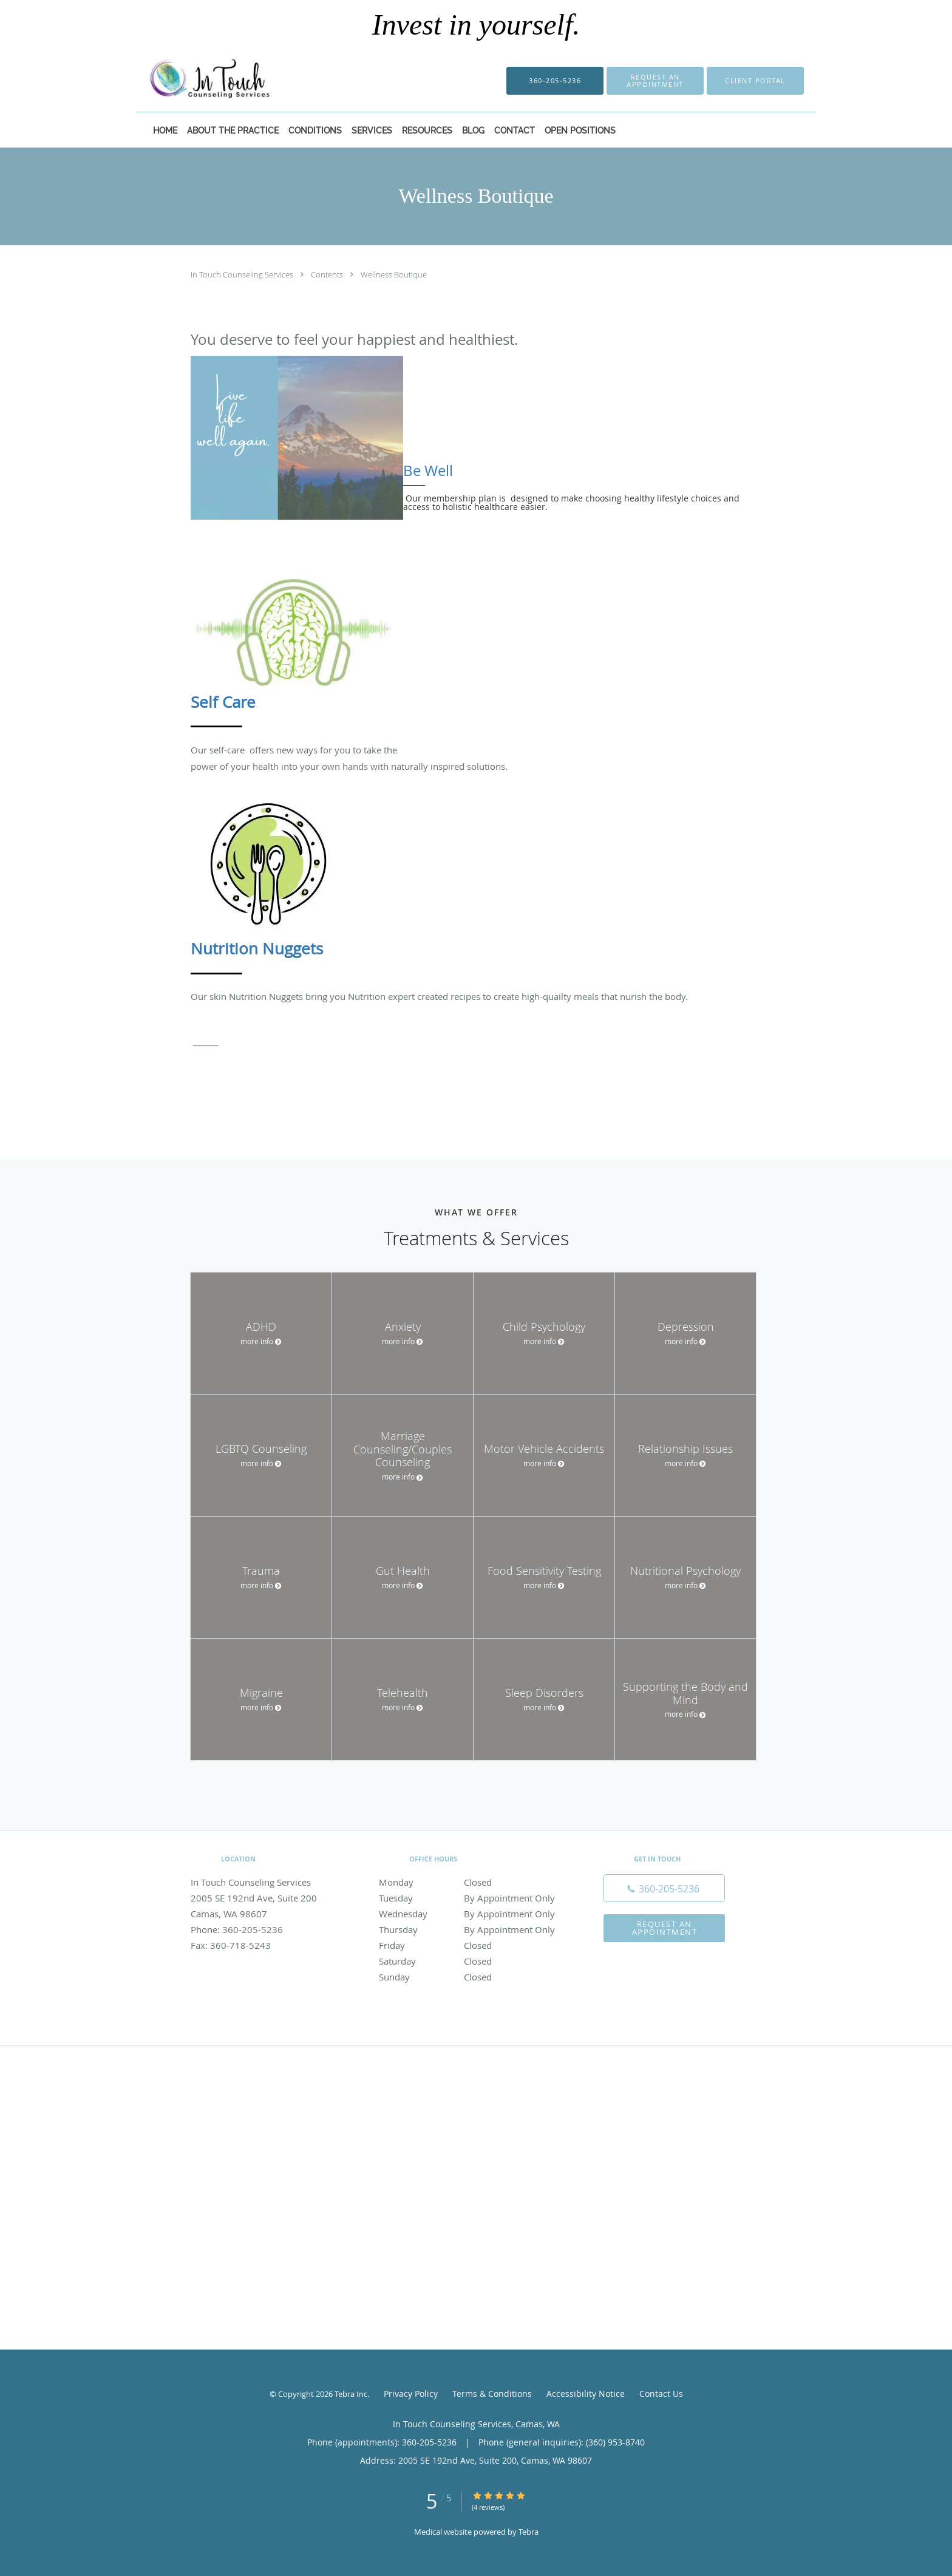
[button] (655, 81)
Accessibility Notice (585, 2393)
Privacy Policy (411, 2393)
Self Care (223, 702)
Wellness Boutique (394, 274)
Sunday (473, 1977)
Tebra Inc (351, 2393)
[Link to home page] (190, 81)
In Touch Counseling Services (243, 274)
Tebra (528, 2531)
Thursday (473, 1929)
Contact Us (661, 2393)
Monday (473, 1882)
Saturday (473, 1961)
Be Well (428, 470)
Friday (473, 1945)
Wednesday (473, 1914)
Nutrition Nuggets (257, 948)
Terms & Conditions (492, 2393)
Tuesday (473, 1898)
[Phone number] (664, 1888)
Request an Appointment (665, 1927)
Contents (328, 274)
